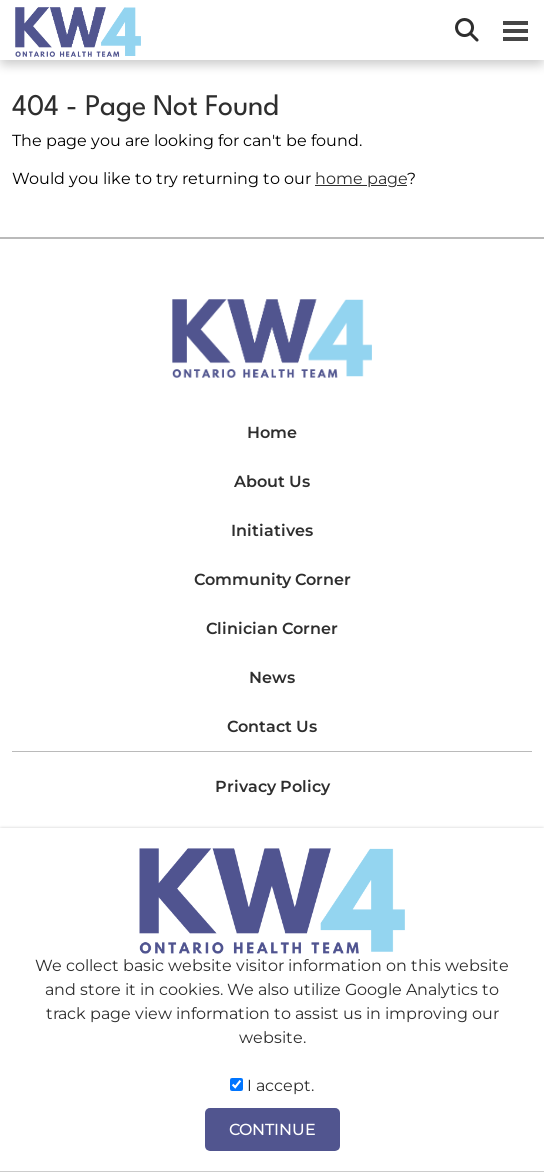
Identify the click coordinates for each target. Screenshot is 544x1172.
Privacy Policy (272, 786)
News (272, 677)
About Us (272, 481)
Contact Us (272, 726)
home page (361, 178)
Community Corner (272, 579)
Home (272, 432)
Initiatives (272, 530)
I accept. (272, 1085)
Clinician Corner (272, 628)
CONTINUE (272, 1129)
